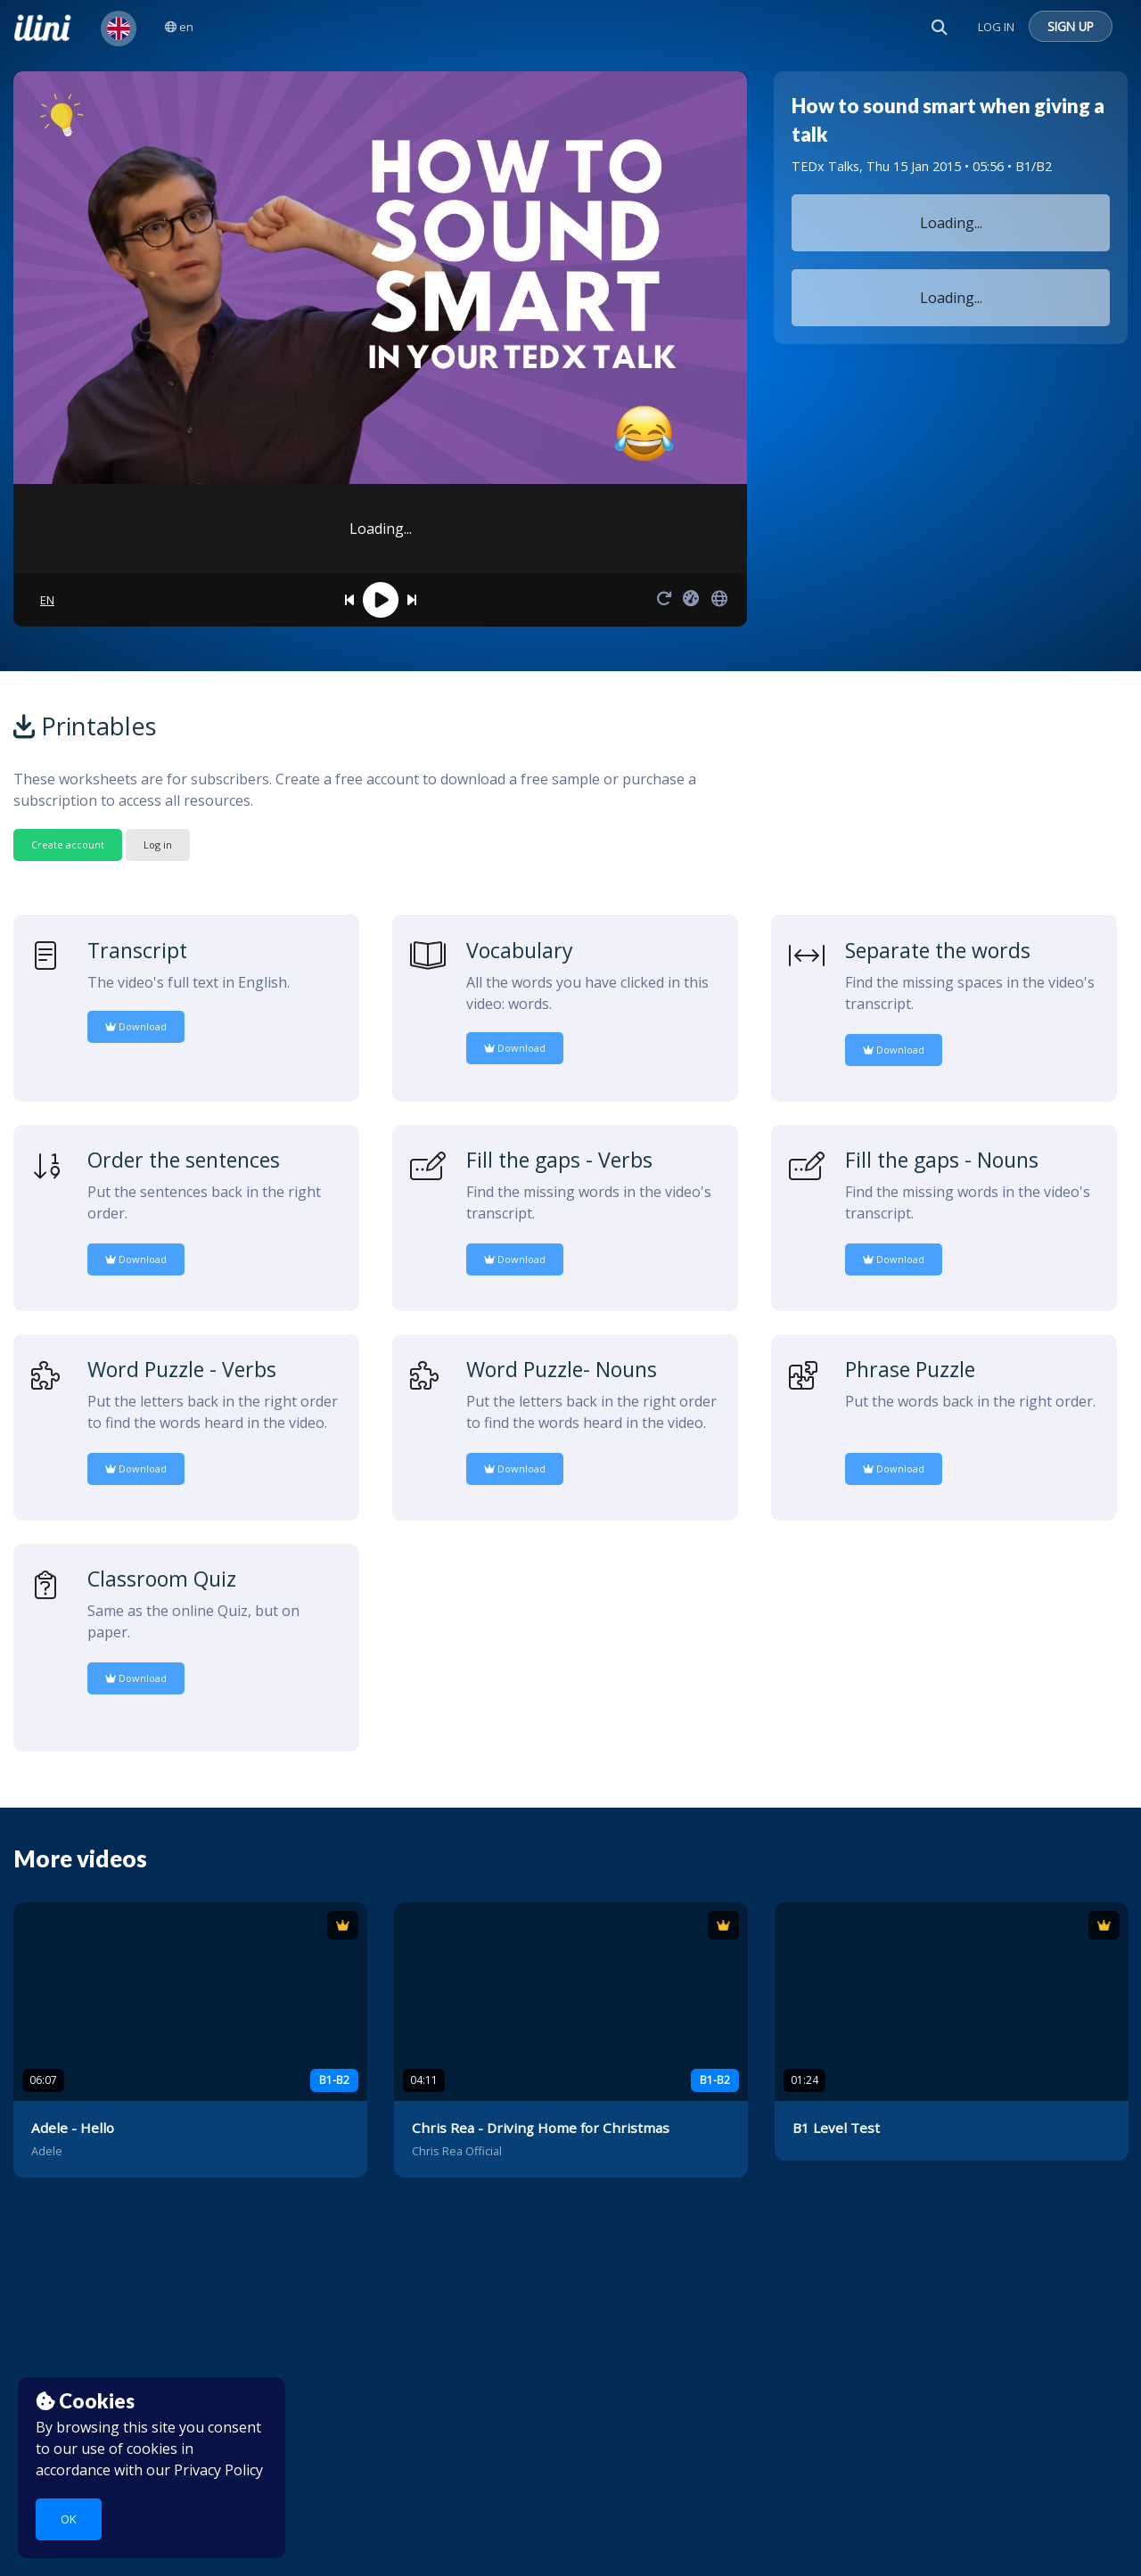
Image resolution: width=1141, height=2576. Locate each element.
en (179, 27)
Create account (67, 844)
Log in (158, 844)
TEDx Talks (825, 166)
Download (136, 1026)
